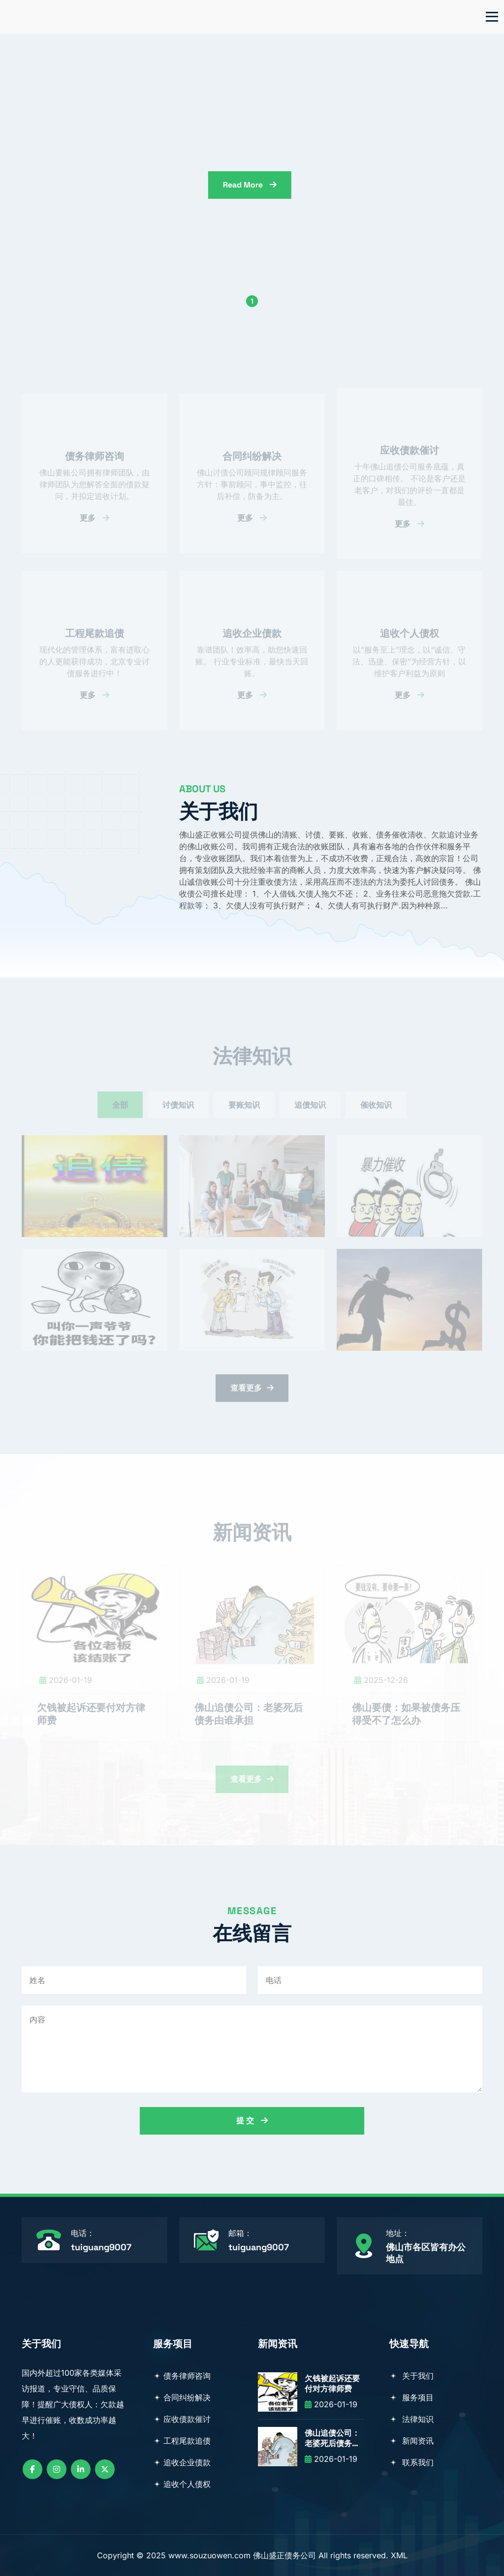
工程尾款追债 (182, 2441)
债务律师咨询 (182, 2376)
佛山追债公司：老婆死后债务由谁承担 (332, 2438)
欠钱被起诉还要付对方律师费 (332, 2384)
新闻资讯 (411, 2441)
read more (362, 185)
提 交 (252, 2120)
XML (399, 2555)
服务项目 (411, 2397)
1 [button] (252, 301)
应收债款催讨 (182, 2419)
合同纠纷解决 (182, 2397)
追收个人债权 (182, 2484)
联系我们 (411, 2462)
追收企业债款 (182, 2462)
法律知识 (411, 2419)
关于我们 (411, 2376)
